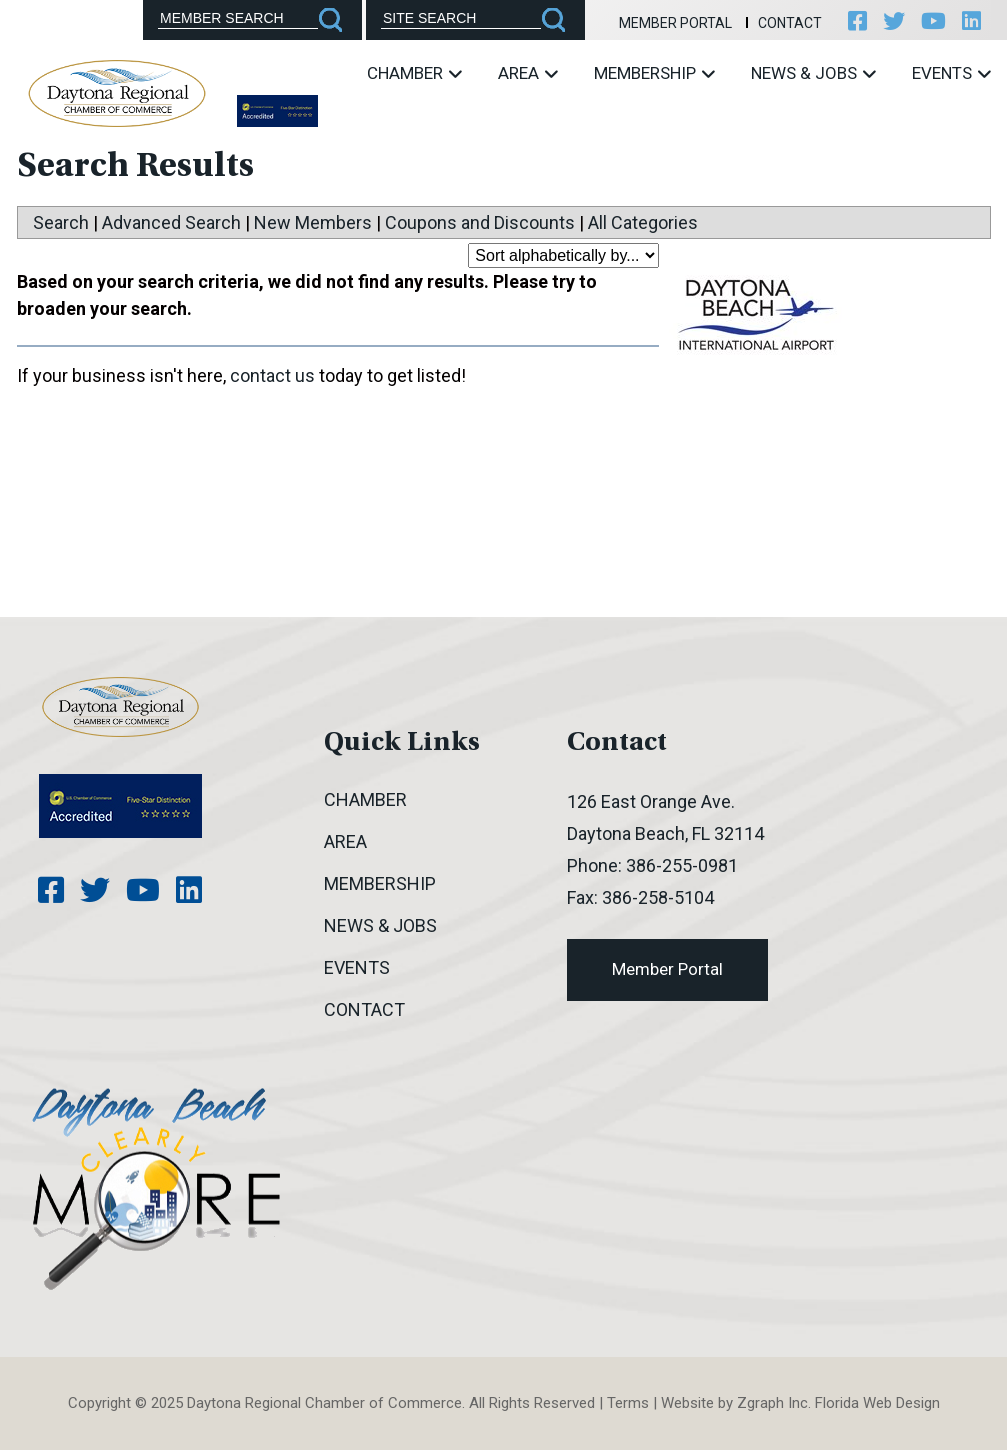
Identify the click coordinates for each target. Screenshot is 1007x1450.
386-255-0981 (682, 865)
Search (61, 222)
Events (951, 73)
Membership (654, 73)
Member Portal (675, 23)
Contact (790, 23)
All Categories (643, 222)
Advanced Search (171, 222)
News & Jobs (813, 73)
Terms (628, 1403)
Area (528, 73)
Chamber (414, 73)
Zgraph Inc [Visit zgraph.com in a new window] (772, 1403)
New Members (313, 222)
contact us (272, 375)
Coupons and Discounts (480, 222)
